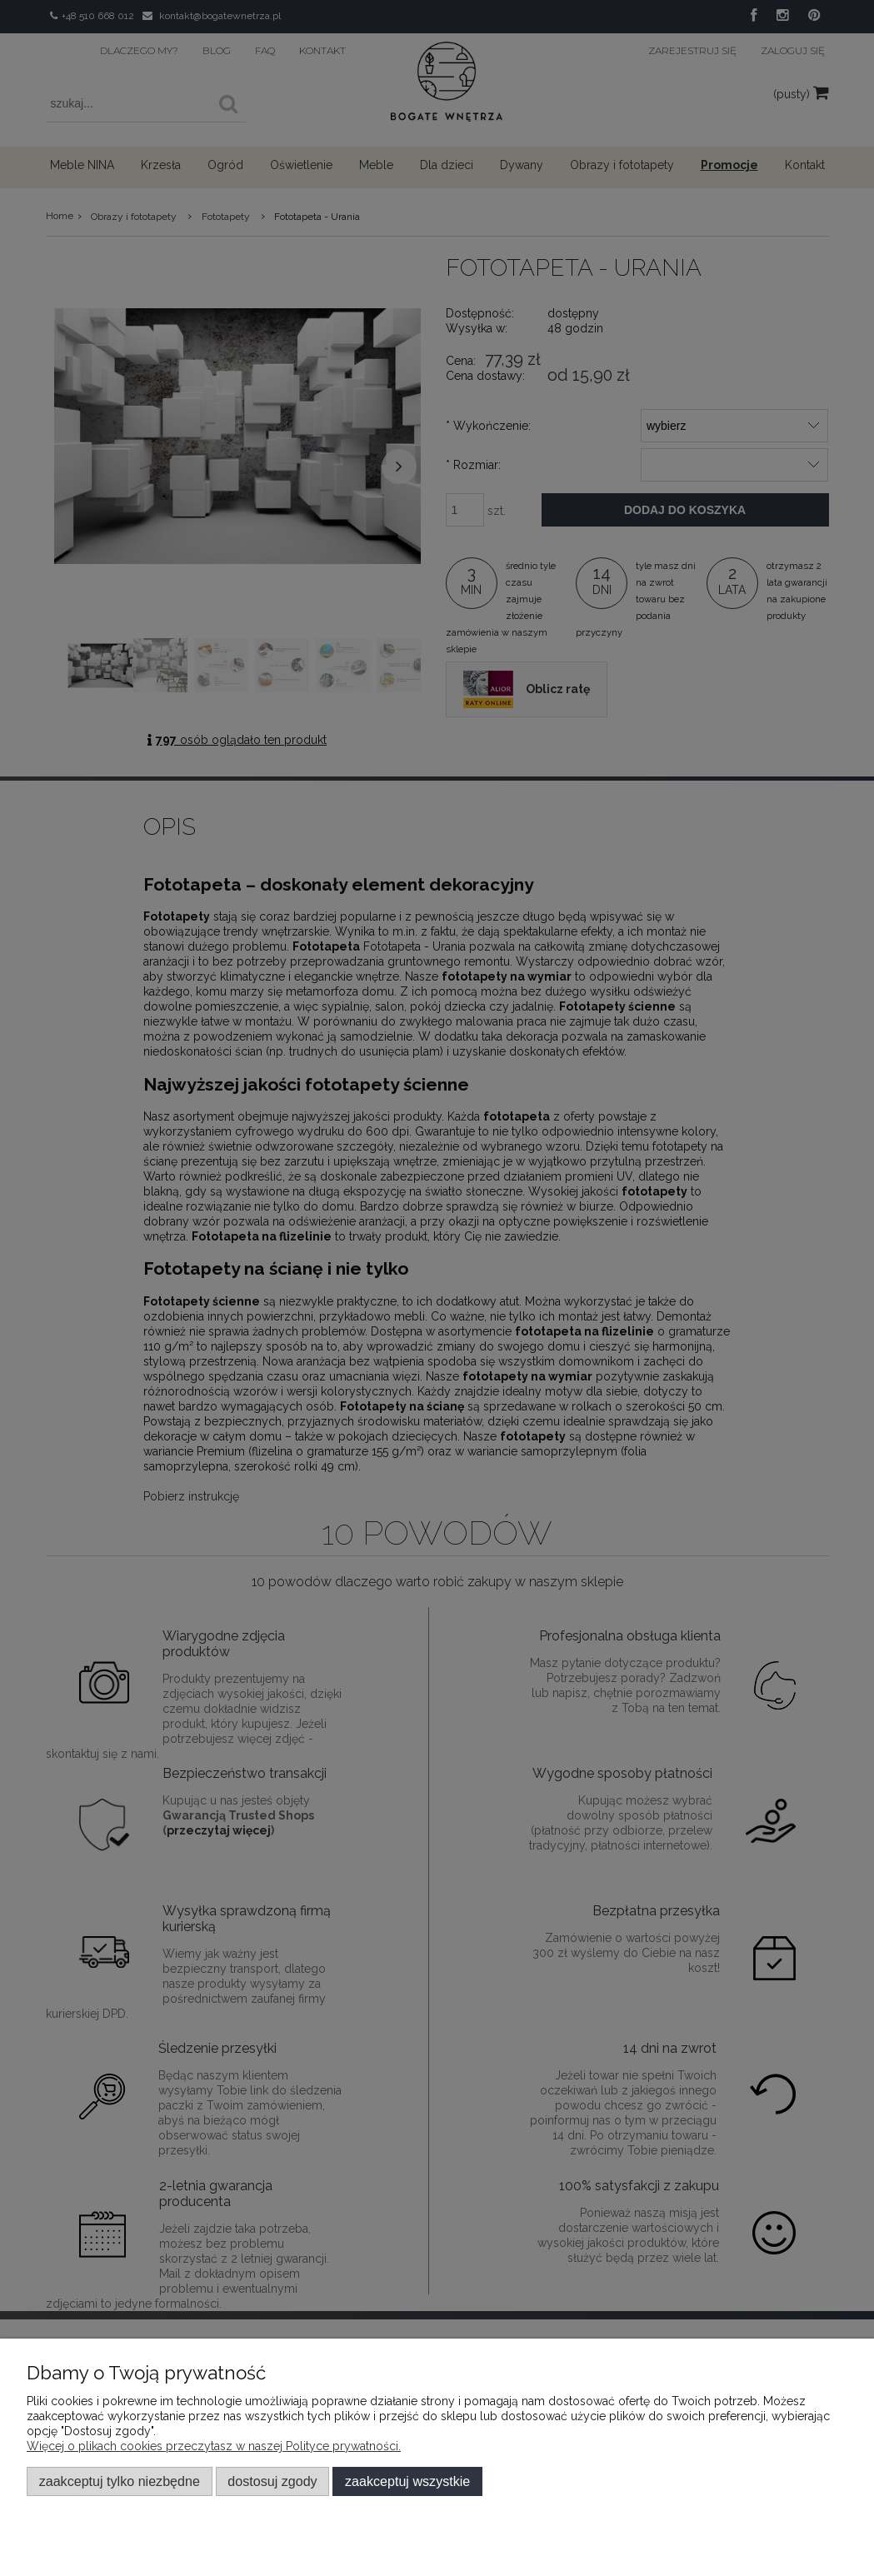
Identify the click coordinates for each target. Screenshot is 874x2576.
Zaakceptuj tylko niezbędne (119, 2481)
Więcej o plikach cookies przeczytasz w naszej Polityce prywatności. (214, 2446)
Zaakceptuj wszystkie (407, 2481)
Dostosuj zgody (272, 2481)
